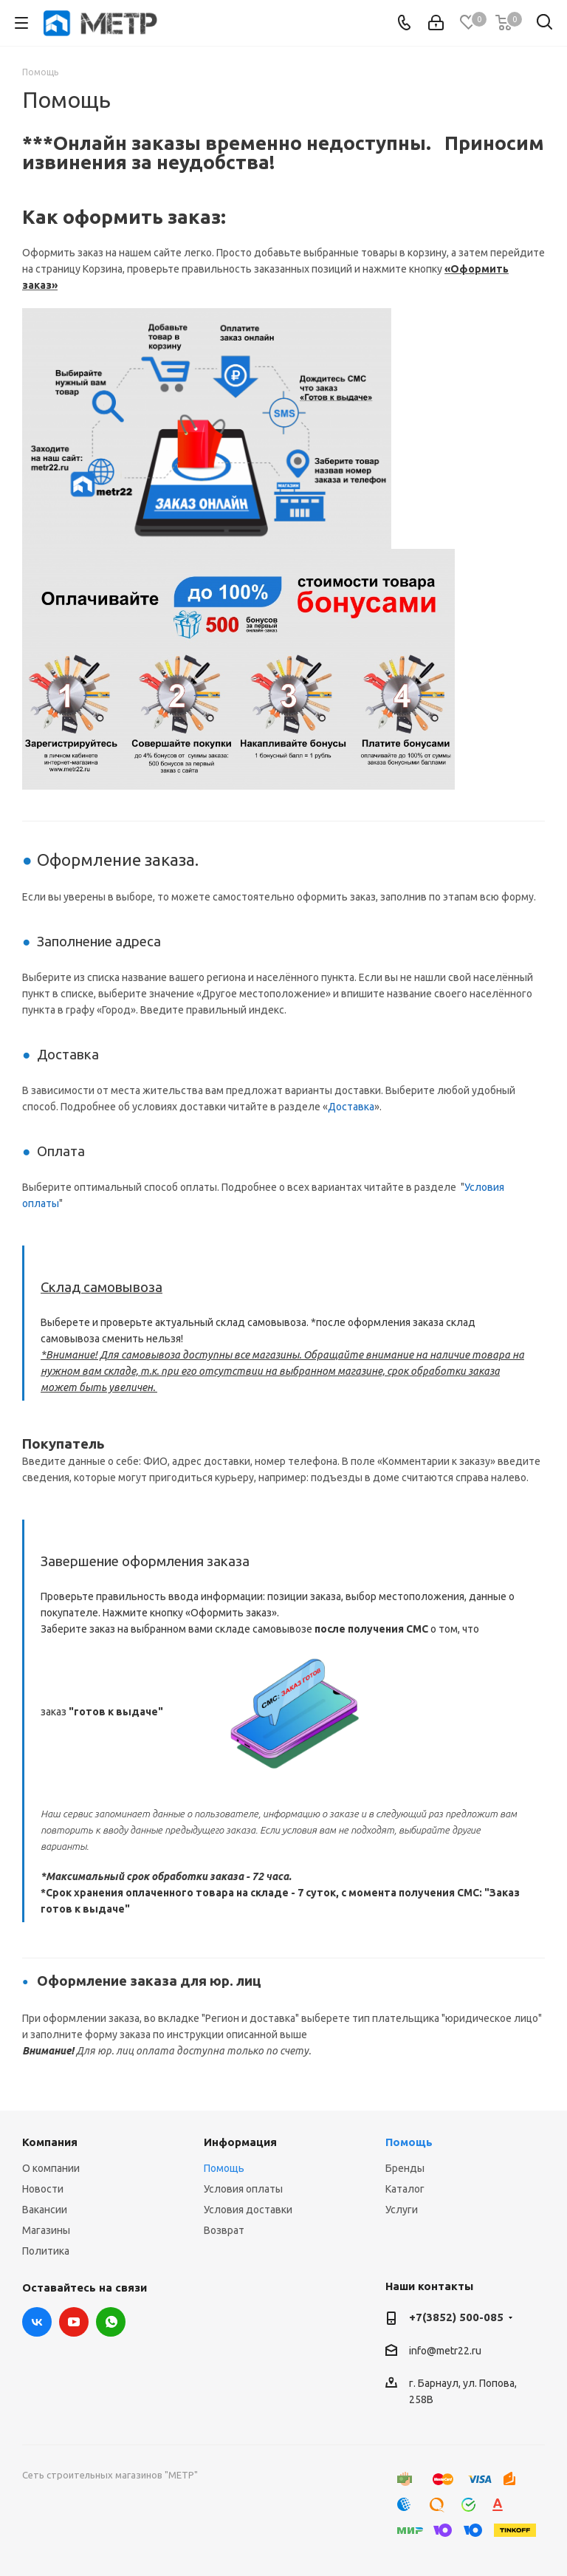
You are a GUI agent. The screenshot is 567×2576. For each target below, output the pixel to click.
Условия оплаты (243, 2189)
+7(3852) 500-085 (456, 2317)
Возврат (224, 2230)
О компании (51, 2168)
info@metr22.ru (445, 2351)
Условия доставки (248, 2209)
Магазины (46, 2230)
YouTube (74, 2322)
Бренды (405, 2168)
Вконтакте (37, 2322)
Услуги (401, 2209)
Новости (42, 2189)
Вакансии (44, 2209)
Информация (240, 2142)
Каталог (405, 2189)
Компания (50, 2142)
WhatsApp (111, 2322)
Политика (45, 2251)
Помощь (224, 2168)
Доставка (351, 1107)
